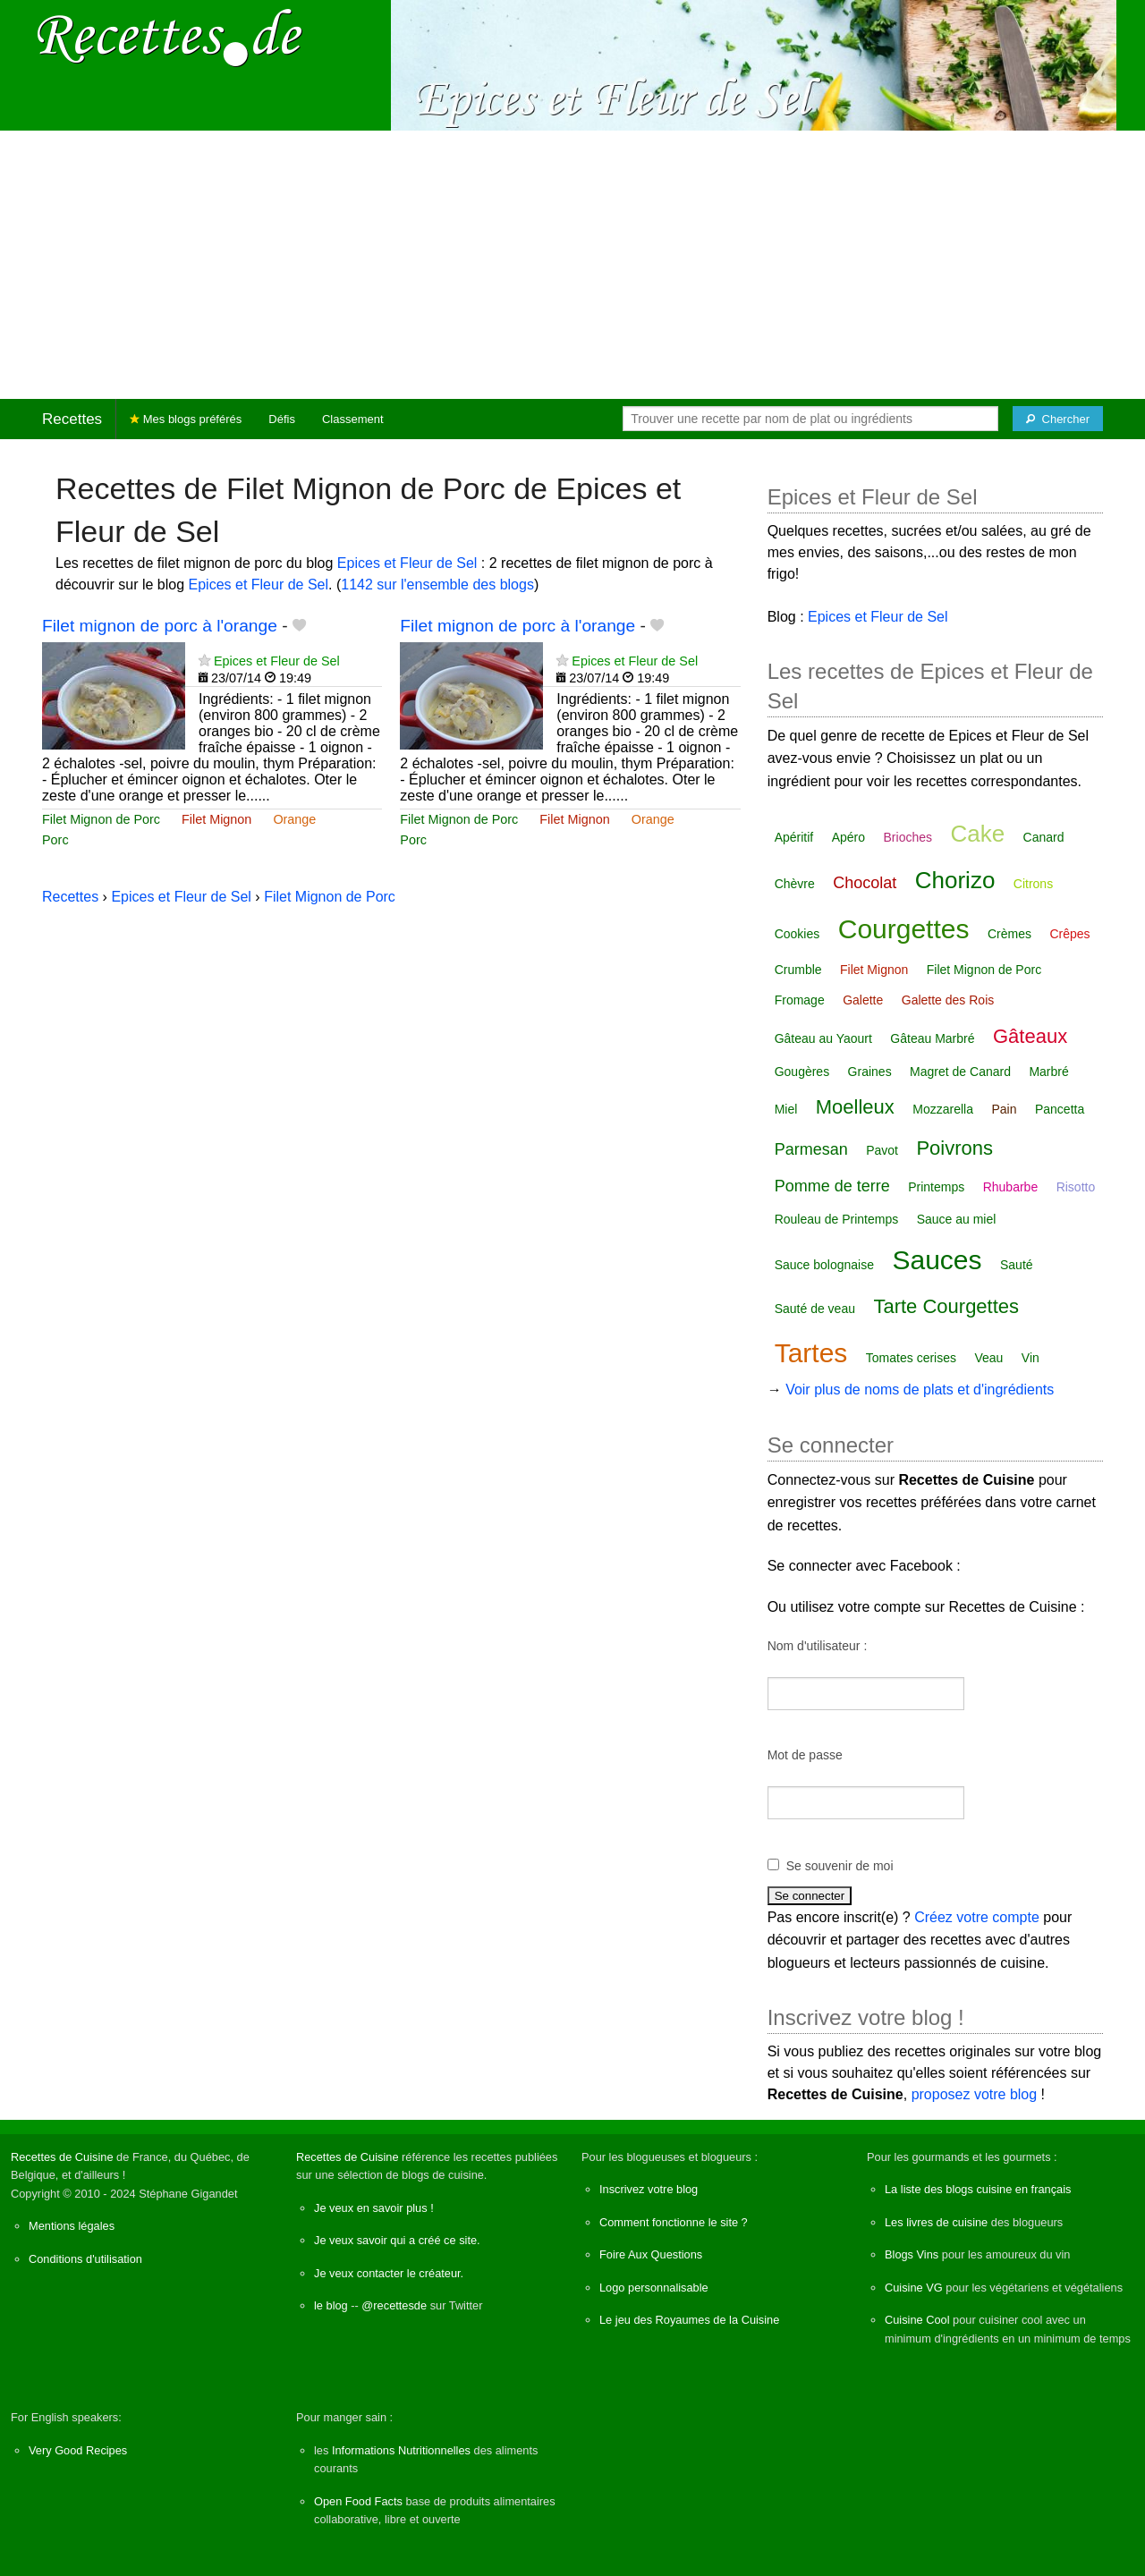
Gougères (802, 1071)
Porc (55, 840)
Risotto (1076, 1187)
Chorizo (955, 880)
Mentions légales (71, 2226)
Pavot (882, 1150)
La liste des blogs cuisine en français (978, 2189)
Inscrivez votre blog (648, 2189)
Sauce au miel (957, 1219)
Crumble (798, 969)
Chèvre (795, 884)
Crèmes (1009, 934)
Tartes (811, 1353)
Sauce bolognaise (824, 1265)
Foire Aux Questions (650, 2254)
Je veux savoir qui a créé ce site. (397, 2240)
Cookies (797, 934)
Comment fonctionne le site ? (673, 2222)
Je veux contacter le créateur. (388, 2273)
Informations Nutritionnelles (401, 2450)
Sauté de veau (815, 1308)
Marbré (1048, 1071)
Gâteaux (1030, 1036)
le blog (331, 2305)
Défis (281, 419)
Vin (1030, 1358)
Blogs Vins (911, 2254)
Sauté (1016, 1265)
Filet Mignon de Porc (101, 819)
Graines (870, 1071)
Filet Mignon (216, 819)
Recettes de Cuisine (62, 2157)
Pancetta (1059, 1109)
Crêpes (1069, 934)
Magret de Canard (960, 1071)
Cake (977, 833)
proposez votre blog (975, 2094)
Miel (786, 1109)
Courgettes (904, 929)
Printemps (936, 1187)
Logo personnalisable (653, 2287)
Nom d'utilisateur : (818, 1646)
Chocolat (864, 883)
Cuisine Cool (917, 2319)
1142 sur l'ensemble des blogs (437, 584)
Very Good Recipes (78, 2450)
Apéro (848, 837)
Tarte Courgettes (946, 1306)
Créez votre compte (976, 1917)
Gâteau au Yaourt (823, 1038)
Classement (353, 419)
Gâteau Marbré (932, 1038)
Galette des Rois (948, 1000)
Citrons (1033, 884)
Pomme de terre (832, 1186)
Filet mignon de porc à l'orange (159, 625)
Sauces (936, 1260)
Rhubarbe (1011, 1187)
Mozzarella (942, 1109)
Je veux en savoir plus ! (374, 2208)
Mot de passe (805, 1755)
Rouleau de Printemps (837, 1219)
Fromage (800, 1000)
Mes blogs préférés (186, 419)
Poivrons (954, 1148)
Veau (988, 1358)
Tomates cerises (911, 1358)
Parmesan (811, 1149)
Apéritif (794, 837)
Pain (1003, 1109)
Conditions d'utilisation (85, 2259)
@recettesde (394, 2305)
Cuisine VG (914, 2287)
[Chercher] (1058, 418)
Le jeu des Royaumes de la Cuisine (689, 2319)
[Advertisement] (572, 265)
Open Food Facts (358, 2501)
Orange (294, 819)
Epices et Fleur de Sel (407, 563)
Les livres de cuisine (936, 2222)
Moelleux (855, 1107)
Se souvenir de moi (840, 1866)
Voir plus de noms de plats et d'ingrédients (919, 1389)
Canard (1043, 837)
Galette (863, 1000)
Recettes (72, 419)
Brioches (908, 837)
